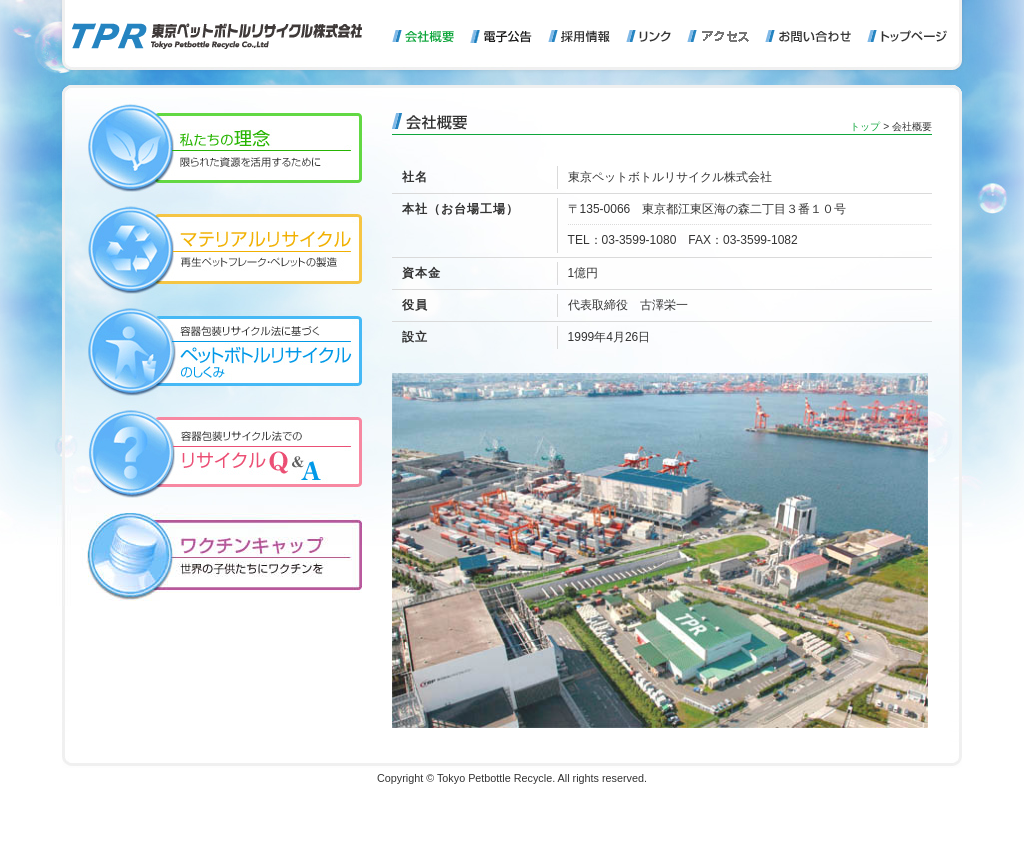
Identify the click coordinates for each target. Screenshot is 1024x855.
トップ (865, 126)
